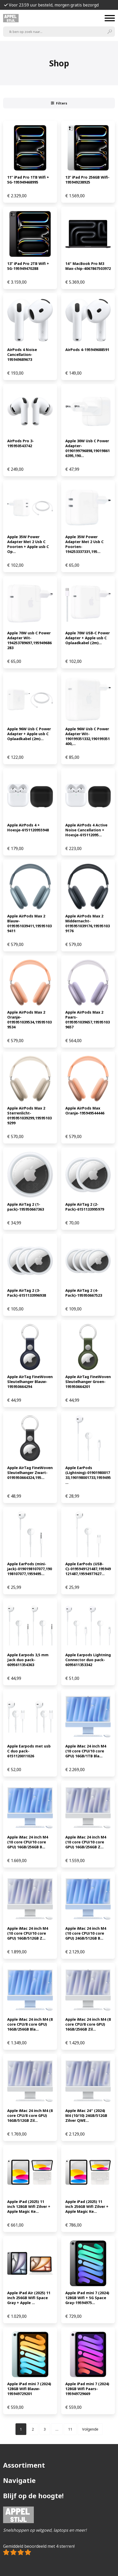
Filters (59, 103)
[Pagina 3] (44, 2429)
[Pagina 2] (32, 2429)
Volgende (90, 2429)
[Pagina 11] (70, 2429)
